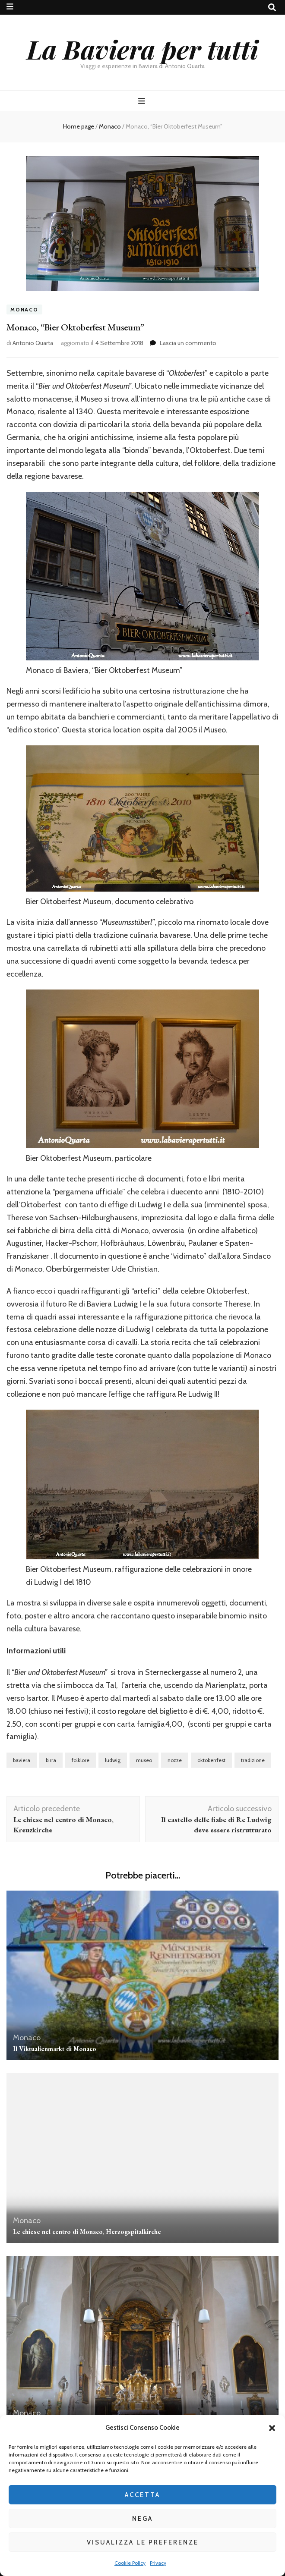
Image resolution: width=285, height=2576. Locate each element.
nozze (175, 1760)
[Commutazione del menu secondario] (9, 7)
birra (51, 1760)
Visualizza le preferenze (143, 2542)
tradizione (253, 1760)
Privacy (158, 2563)
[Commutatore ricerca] (272, 7)
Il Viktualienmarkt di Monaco (54, 2049)
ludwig (112, 1760)
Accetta (142, 2495)
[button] (272, 2428)
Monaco (24, 309)
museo (144, 1760)
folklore (80, 1760)
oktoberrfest (211, 1760)
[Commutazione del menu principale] (142, 101)
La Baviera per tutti (142, 48)
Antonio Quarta (33, 343)
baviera (21, 1760)
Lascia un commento (188, 343)
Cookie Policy (130, 2563)
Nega (142, 2519)
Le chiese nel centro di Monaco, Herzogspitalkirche (87, 2231)
